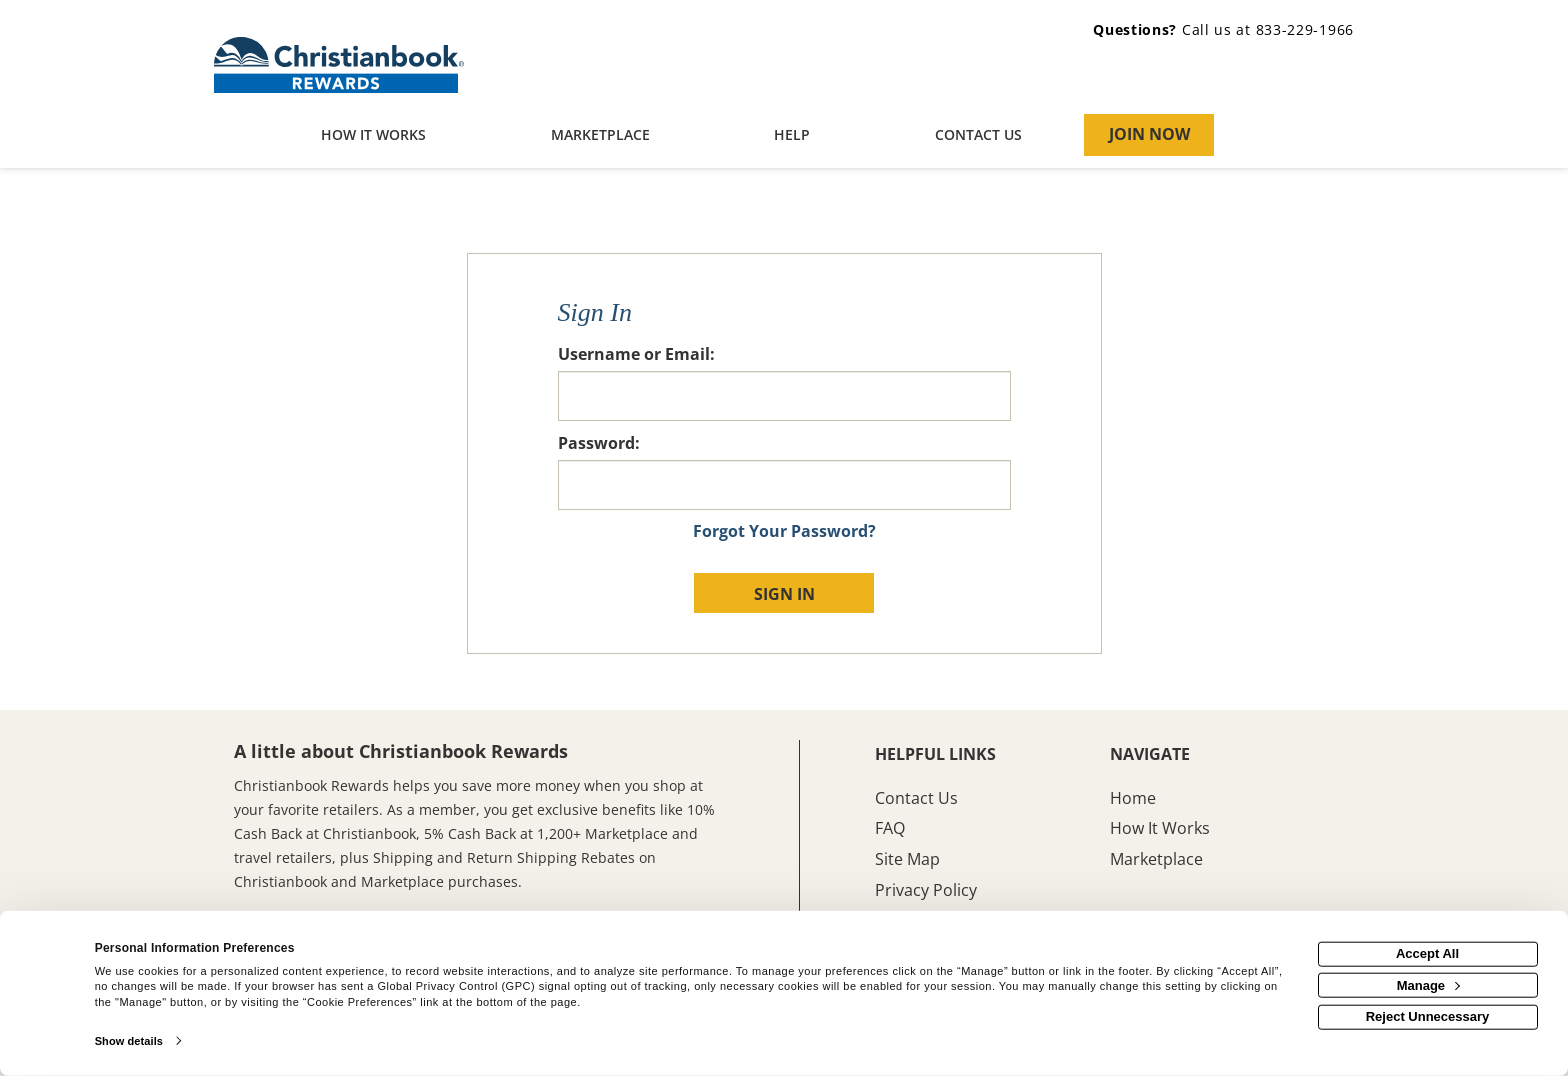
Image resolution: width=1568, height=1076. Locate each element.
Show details (129, 1041)
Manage (1428, 984)
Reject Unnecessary (1428, 1016)
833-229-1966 (1305, 29)
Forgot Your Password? (784, 531)
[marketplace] (601, 136)
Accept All (1427, 953)
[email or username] (784, 396)
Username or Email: (636, 354)
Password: (599, 443)
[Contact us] (979, 136)
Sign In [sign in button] (784, 594)
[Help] (792, 136)
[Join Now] (1149, 135)
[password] (784, 485)
